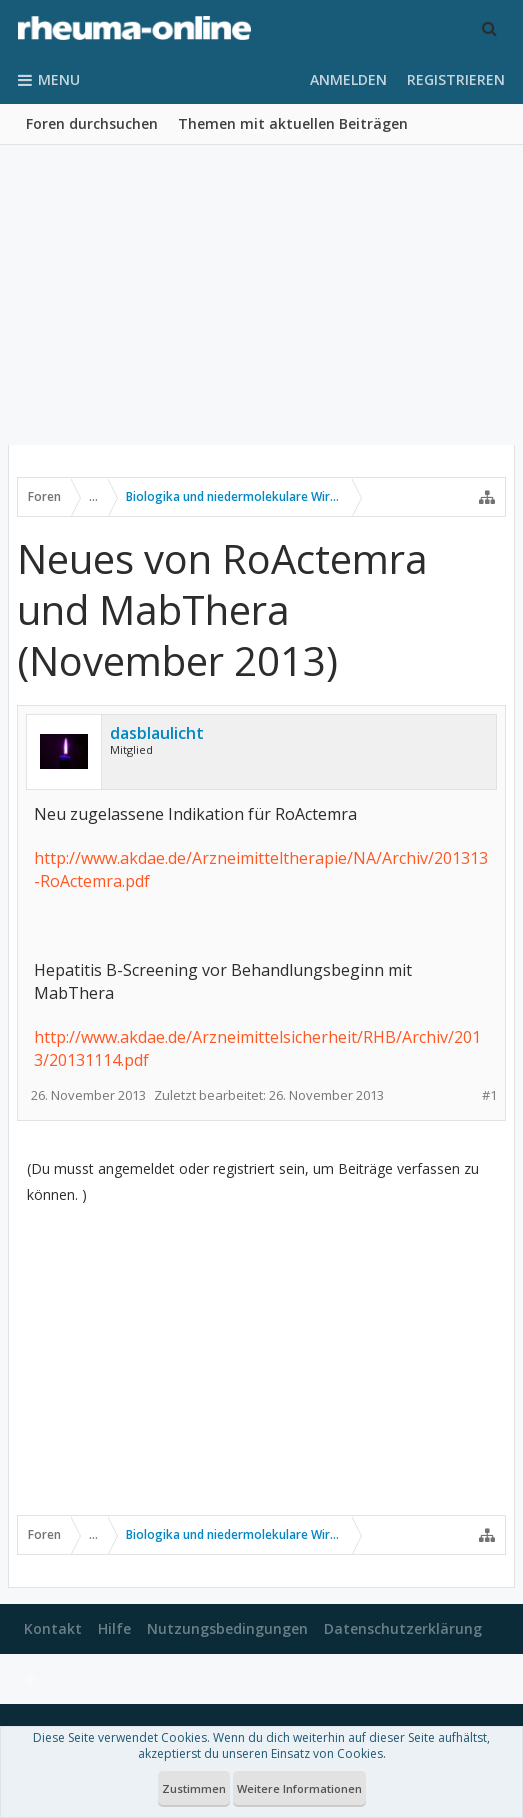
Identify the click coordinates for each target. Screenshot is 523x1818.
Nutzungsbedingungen (227, 1628)
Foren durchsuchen (92, 123)
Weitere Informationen (299, 1788)
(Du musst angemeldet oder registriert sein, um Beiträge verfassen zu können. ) (253, 1181)
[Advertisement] (261, 295)
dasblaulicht (157, 733)
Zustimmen (194, 1788)
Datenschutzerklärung (403, 1628)
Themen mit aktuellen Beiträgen (293, 123)
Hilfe (114, 1628)
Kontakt (53, 1628)
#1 (489, 1095)
